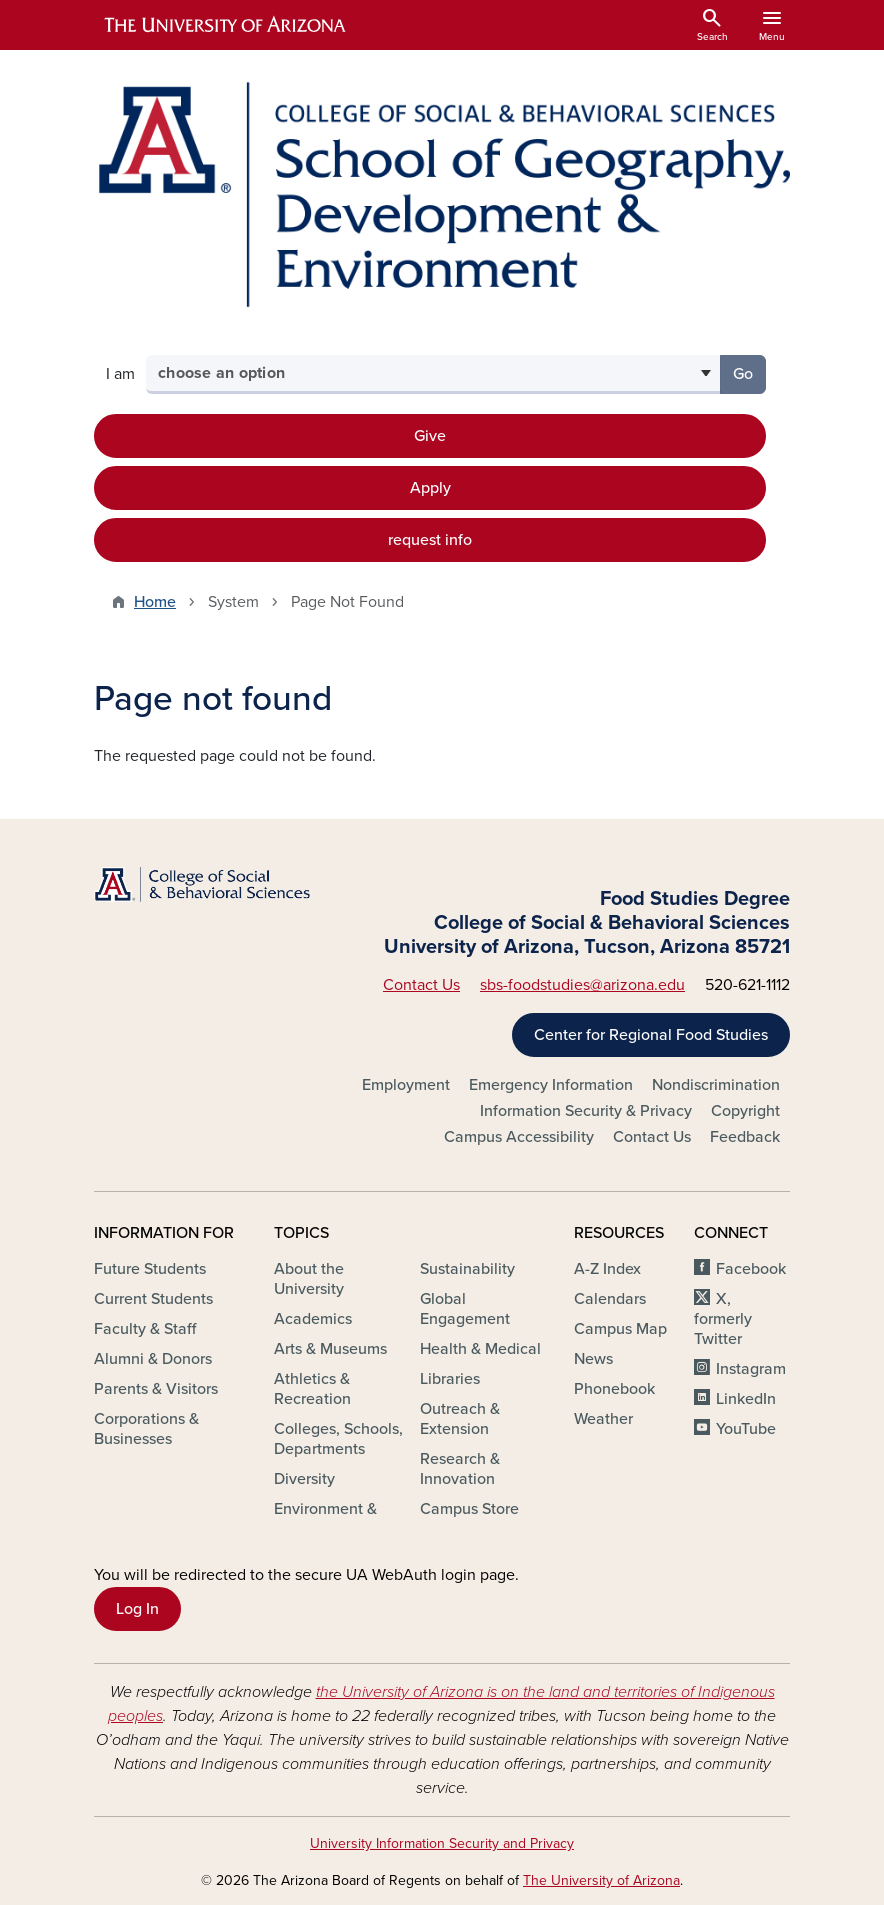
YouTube (746, 1429)
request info (430, 540)
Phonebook (614, 1389)
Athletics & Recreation (312, 1389)
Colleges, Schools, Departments (338, 1439)
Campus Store (469, 1509)
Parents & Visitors (156, 1389)
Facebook (751, 1269)
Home (155, 602)
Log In (137, 1609)
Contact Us (421, 985)
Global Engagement (465, 1309)
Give (430, 436)
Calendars (610, 1299)
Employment (406, 1085)
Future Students (150, 1269)
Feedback (745, 1137)
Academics (313, 1319)
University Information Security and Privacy (442, 1843)
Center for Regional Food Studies (651, 1035)
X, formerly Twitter (723, 1319)
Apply (430, 488)
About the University (309, 1279)
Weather (603, 1419)
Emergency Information (551, 1085)
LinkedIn (746, 1399)
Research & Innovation (460, 1469)
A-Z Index (607, 1269)
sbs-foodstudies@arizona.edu (582, 985)
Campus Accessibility (519, 1137)
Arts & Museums (330, 1349)
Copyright (745, 1111)
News (593, 1359)
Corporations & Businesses (146, 1429)
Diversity (304, 1479)
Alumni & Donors (153, 1359)
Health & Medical (480, 1349)
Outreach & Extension (460, 1419)
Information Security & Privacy (586, 1111)
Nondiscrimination (716, 1085)
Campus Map (620, 1329)
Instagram (751, 1369)
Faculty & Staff (145, 1329)
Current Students (153, 1299)
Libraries (450, 1379)
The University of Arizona (601, 1880)
